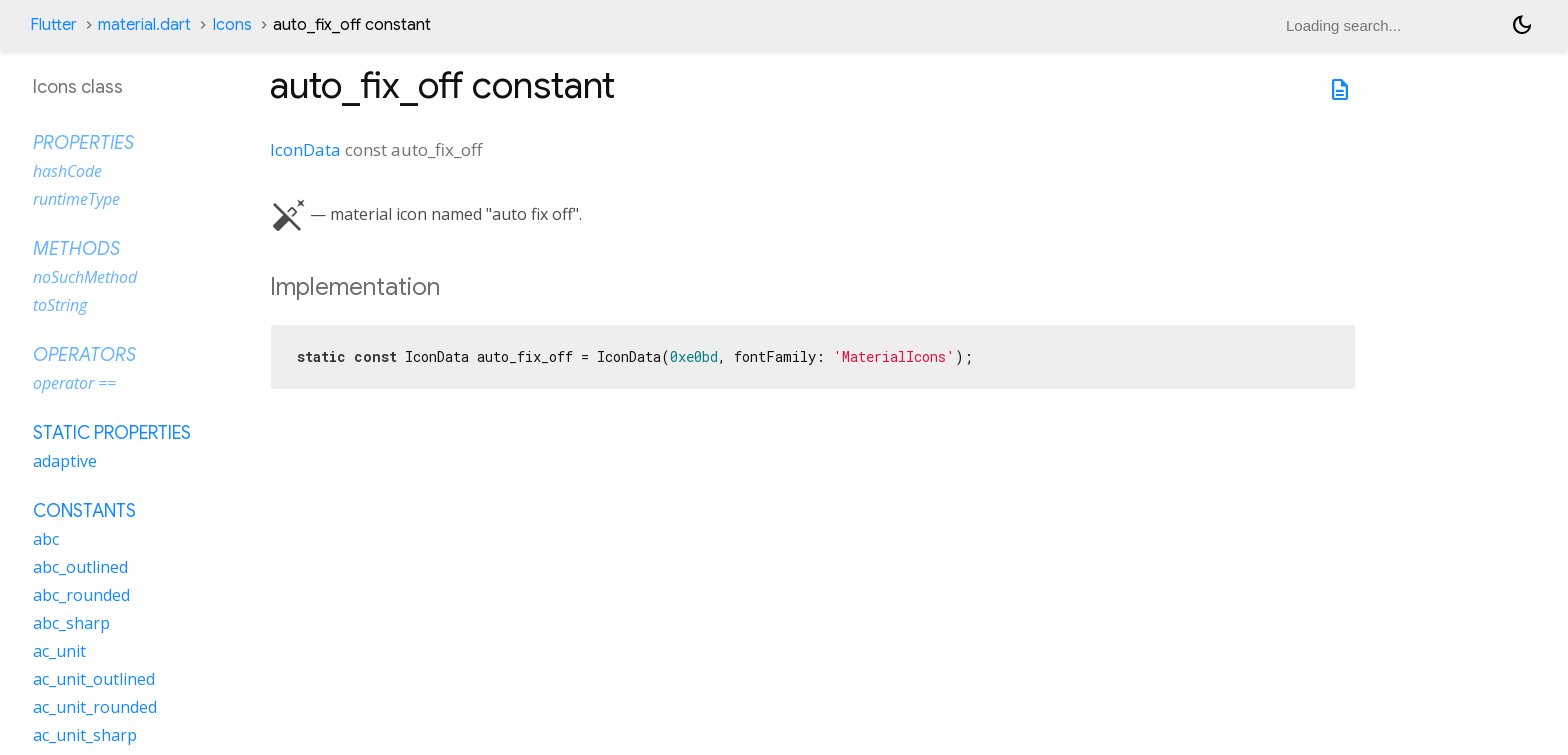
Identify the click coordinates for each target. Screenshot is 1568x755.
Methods (76, 249)
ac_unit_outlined (94, 679)
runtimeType (76, 199)
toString (60, 305)
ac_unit (59, 651)
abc (46, 539)
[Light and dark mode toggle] (1522, 25)
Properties (83, 143)
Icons (232, 25)
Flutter (53, 25)
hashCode (67, 171)
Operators (84, 355)
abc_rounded (81, 595)
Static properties (112, 433)
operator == (74, 383)
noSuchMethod (85, 277)
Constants (84, 511)
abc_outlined (80, 567)
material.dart (144, 25)
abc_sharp (71, 623)
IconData (305, 149)
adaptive (65, 461)
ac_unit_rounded (95, 707)
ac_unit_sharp (85, 735)
